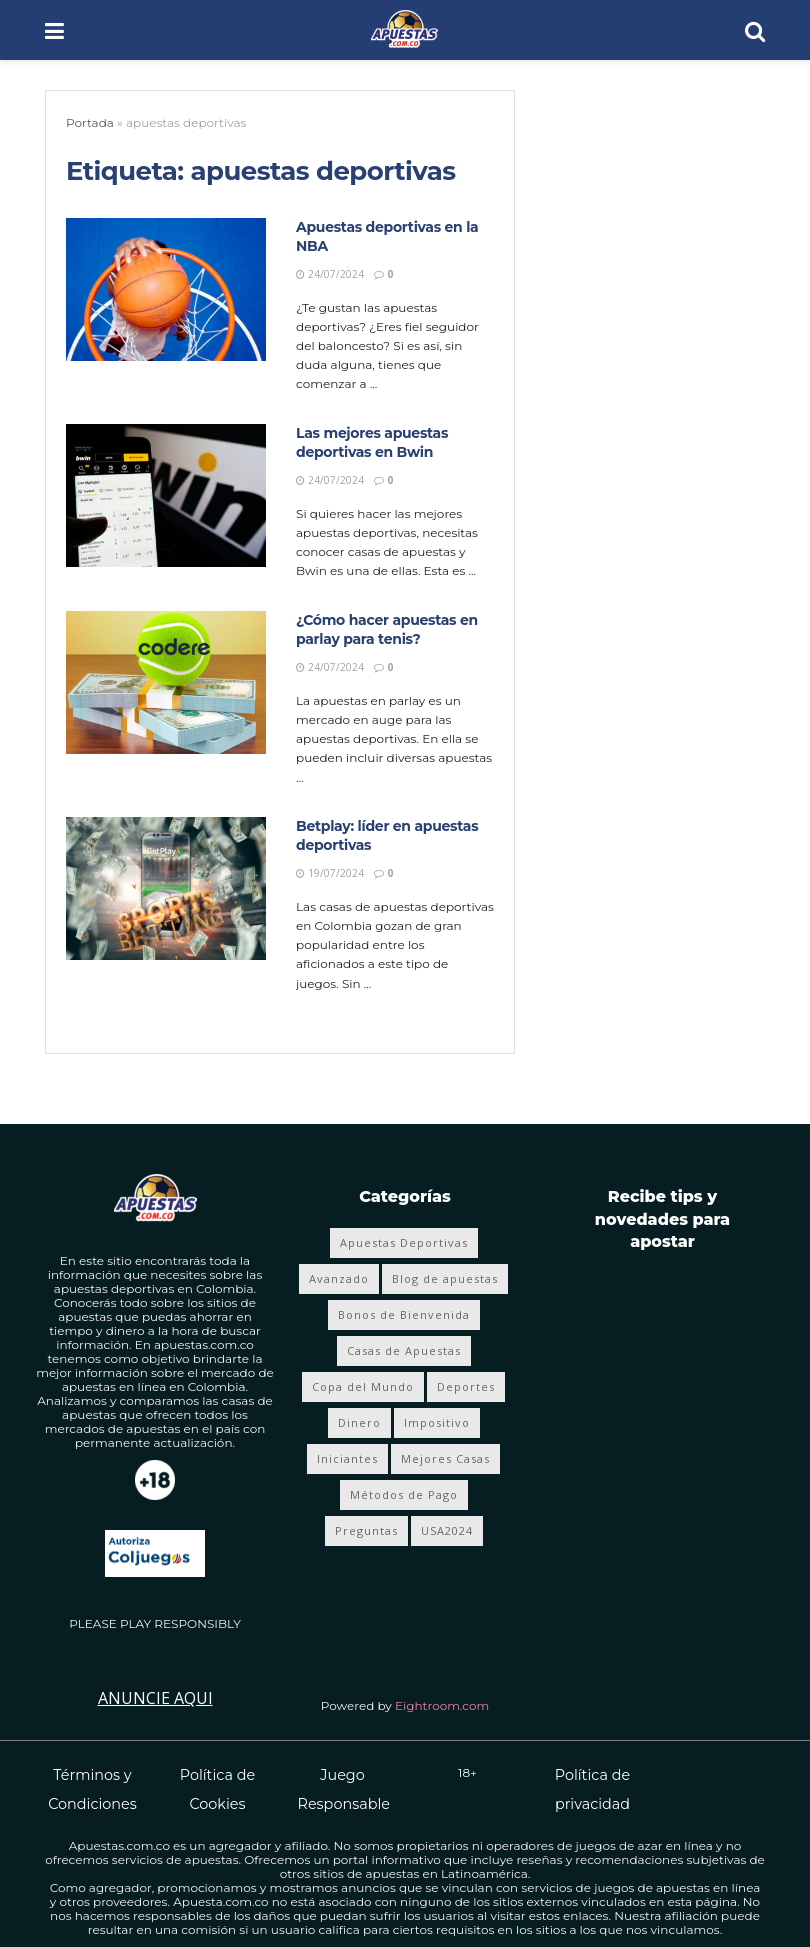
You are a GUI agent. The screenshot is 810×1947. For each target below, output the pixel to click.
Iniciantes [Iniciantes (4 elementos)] (347, 1458)
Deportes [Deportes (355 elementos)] (466, 1386)
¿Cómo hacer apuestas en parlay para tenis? (387, 630)
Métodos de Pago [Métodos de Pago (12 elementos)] (404, 1494)
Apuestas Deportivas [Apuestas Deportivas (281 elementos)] (404, 1242)
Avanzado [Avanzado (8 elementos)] (339, 1278)
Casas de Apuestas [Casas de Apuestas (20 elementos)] (404, 1350)
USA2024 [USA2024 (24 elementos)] (447, 1530)
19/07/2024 (330, 873)
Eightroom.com (442, 1705)
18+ (467, 1772)
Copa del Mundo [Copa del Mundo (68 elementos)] (363, 1386)
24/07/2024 (330, 274)
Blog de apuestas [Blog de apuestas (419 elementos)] (445, 1278)
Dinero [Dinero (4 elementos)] (359, 1422)
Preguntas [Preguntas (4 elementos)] (366, 1530)
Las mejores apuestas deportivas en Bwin (372, 443)
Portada (90, 122)
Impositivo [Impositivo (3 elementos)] (437, 1422)
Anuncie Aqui (155, 1698)
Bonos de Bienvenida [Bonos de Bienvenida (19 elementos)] (404, 1314)
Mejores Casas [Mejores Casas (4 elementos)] (445, 1458)
